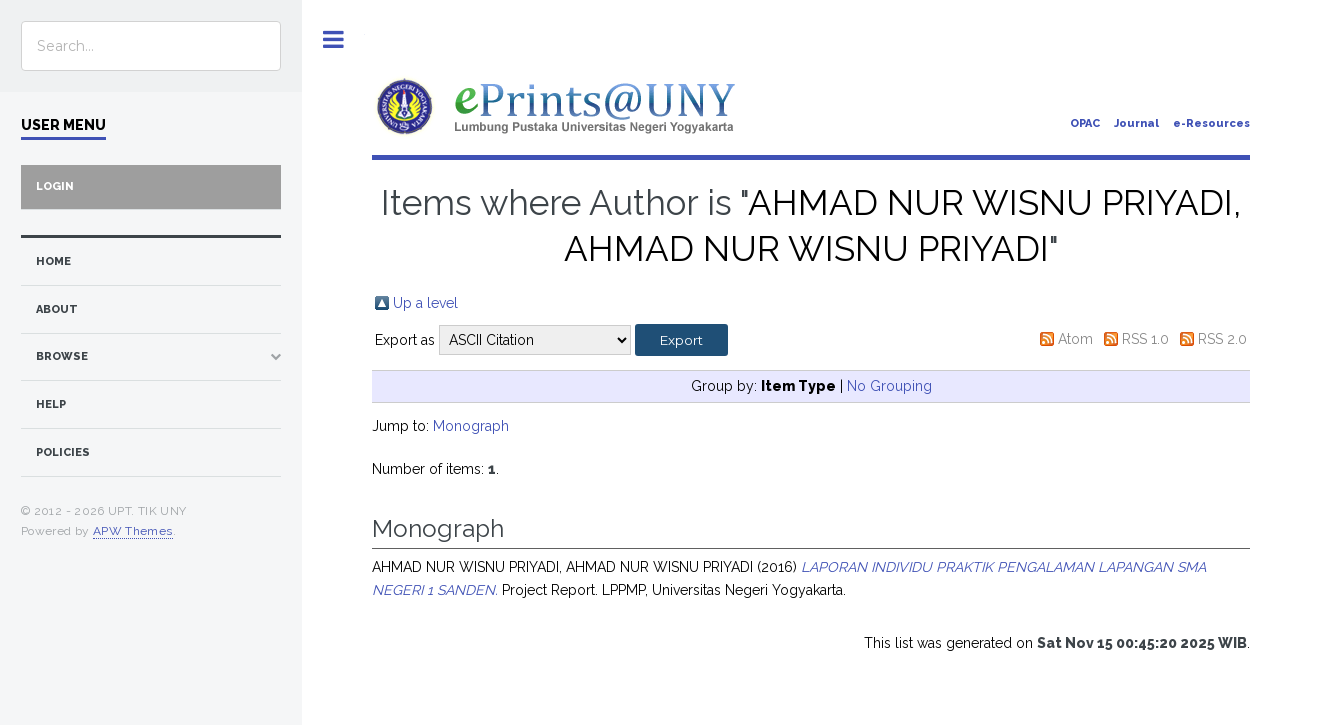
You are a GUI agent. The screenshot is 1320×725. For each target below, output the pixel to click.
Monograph (471, 426)
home (53, 261)
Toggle (333, 39)
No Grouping (889, 386)
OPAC (1085, 123)
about (57, 309)
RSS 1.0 (1145, 339)
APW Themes (133, 531)
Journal (1136, 123)
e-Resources (1211, 123)
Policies (63, 452)
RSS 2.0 (1222, 339)
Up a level (425, 303)
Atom (1075, 339)
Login (55, 186)
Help (51, 404)
